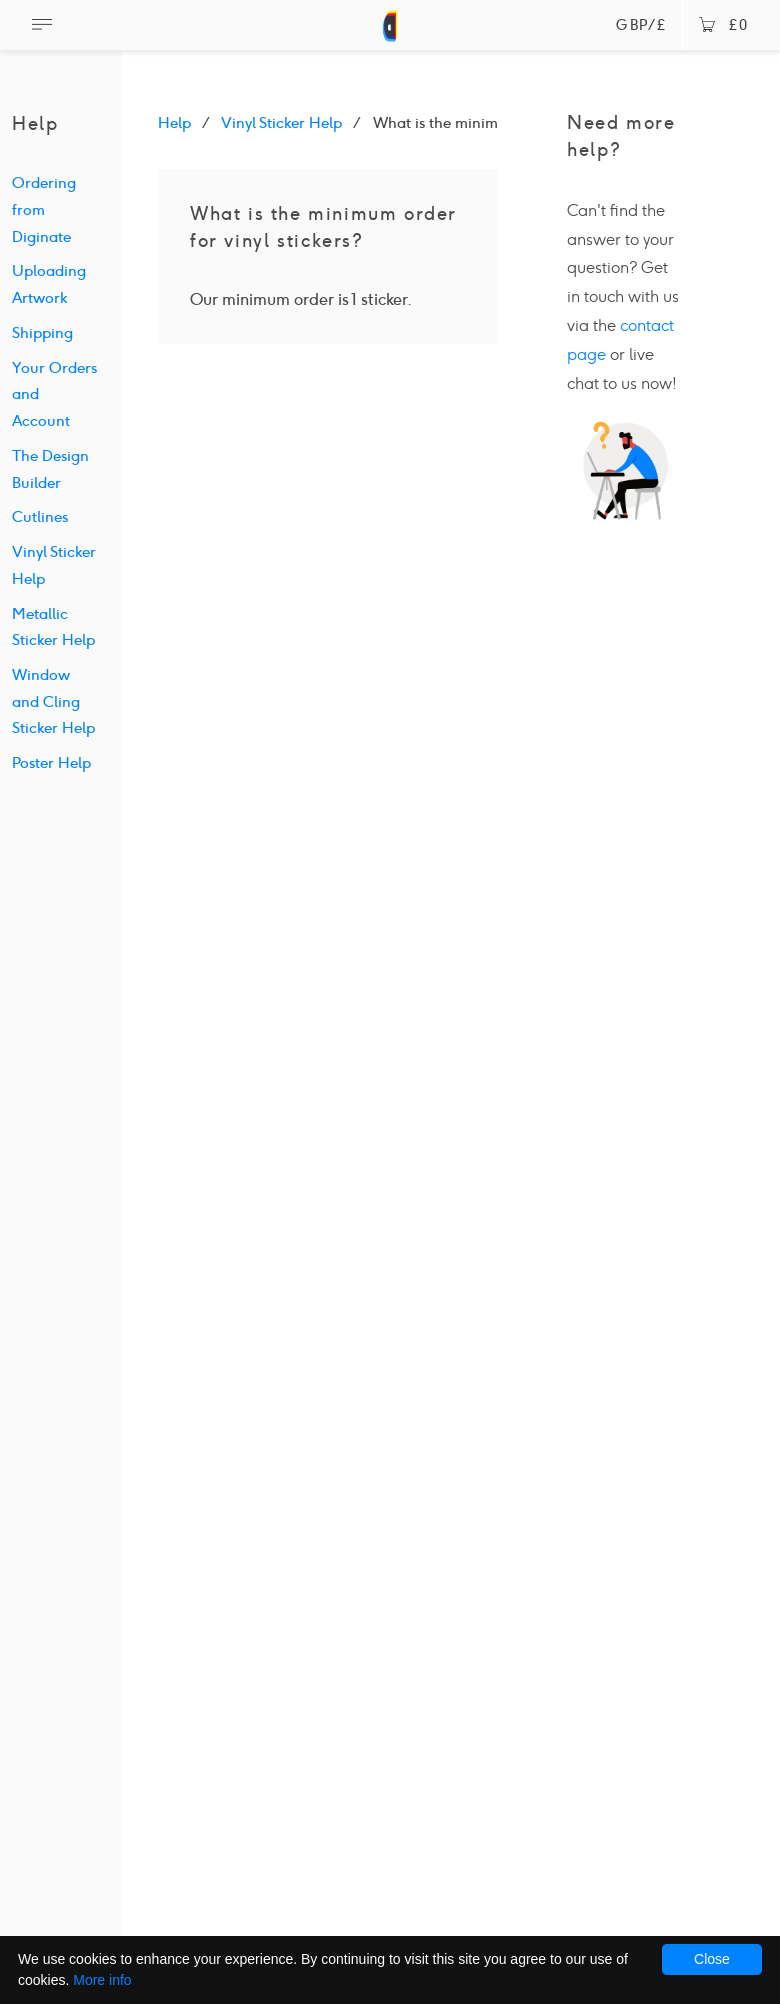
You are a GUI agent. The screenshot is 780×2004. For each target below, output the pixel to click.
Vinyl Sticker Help (281, 123)
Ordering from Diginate (44, 209)
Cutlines (40, 517)
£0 (723, 25)
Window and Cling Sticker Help (53, 701)
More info (102, 1980)
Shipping (42, 333)
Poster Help (51, 763)
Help (174, 123)
